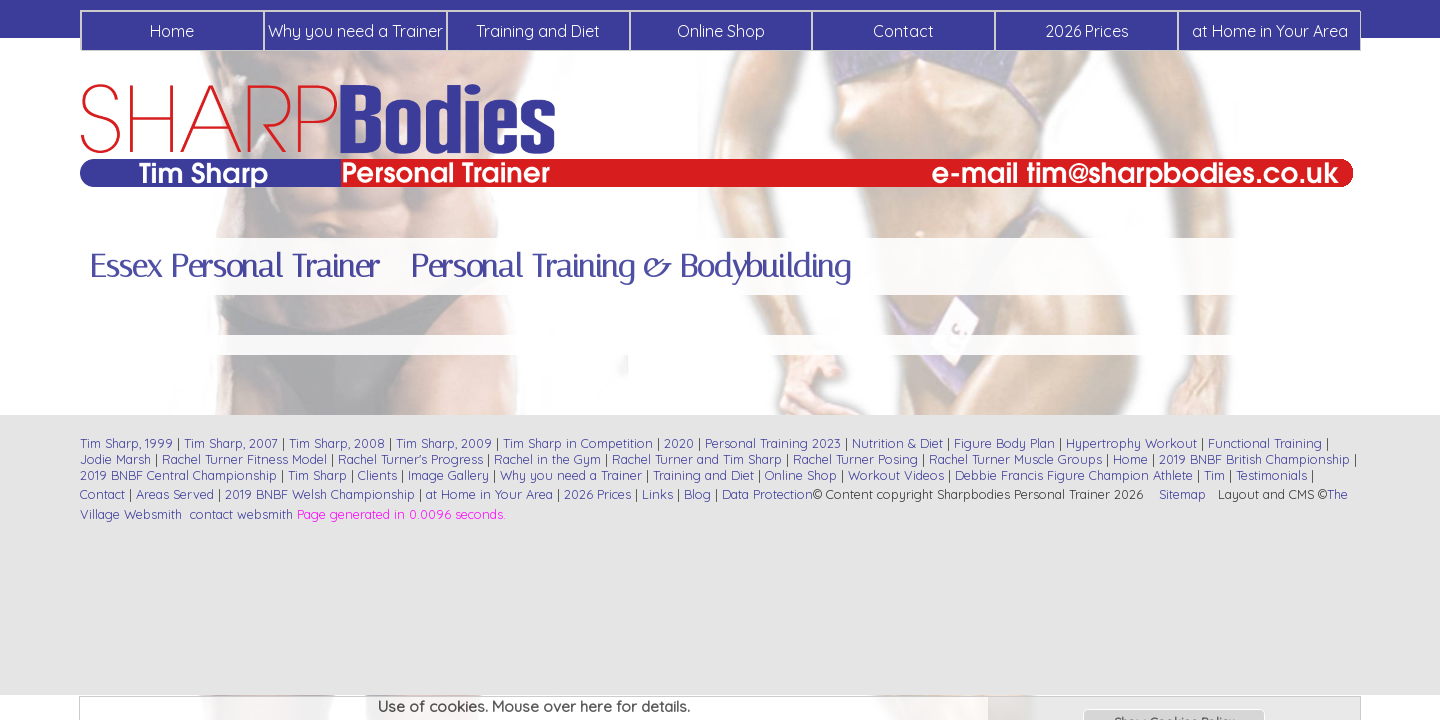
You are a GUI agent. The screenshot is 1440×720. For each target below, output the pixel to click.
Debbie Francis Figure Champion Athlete (1074, 475)
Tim (1214, 475)
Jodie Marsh (117, 459)
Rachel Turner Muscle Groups (1015, 459)
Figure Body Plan (1004, 443)
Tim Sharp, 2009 (444, 443)
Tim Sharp (317, 475)
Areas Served (175, 494)
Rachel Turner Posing (855, 459)
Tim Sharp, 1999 (126, 443)
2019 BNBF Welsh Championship (320, 494)
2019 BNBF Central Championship (178, 475)
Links (657, 494)
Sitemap (1182, 494)
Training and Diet (538, 31)
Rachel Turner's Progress (410, 459)
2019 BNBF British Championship (1254, 459)
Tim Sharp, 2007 (231, 443)
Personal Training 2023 (773, 443)
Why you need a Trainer (355, 31)
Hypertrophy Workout (1131, 443)
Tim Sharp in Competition (578, 443)
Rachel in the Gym (547, 459)
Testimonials (1271, 475)
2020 (679, 443)
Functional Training (1265, 443)
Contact (903, 31)
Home (172, 31)
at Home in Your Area (1270, 31)
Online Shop (721, 31)
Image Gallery (448, 475)
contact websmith (241, 514)
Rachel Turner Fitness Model (244, 459)
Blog (697, 494)
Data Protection (767, 494)
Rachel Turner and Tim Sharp (697, 459)
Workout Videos (896, 475)
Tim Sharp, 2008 (337, 443)
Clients (377, 475)
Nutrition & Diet (897, 443)
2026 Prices (1087, 31)
